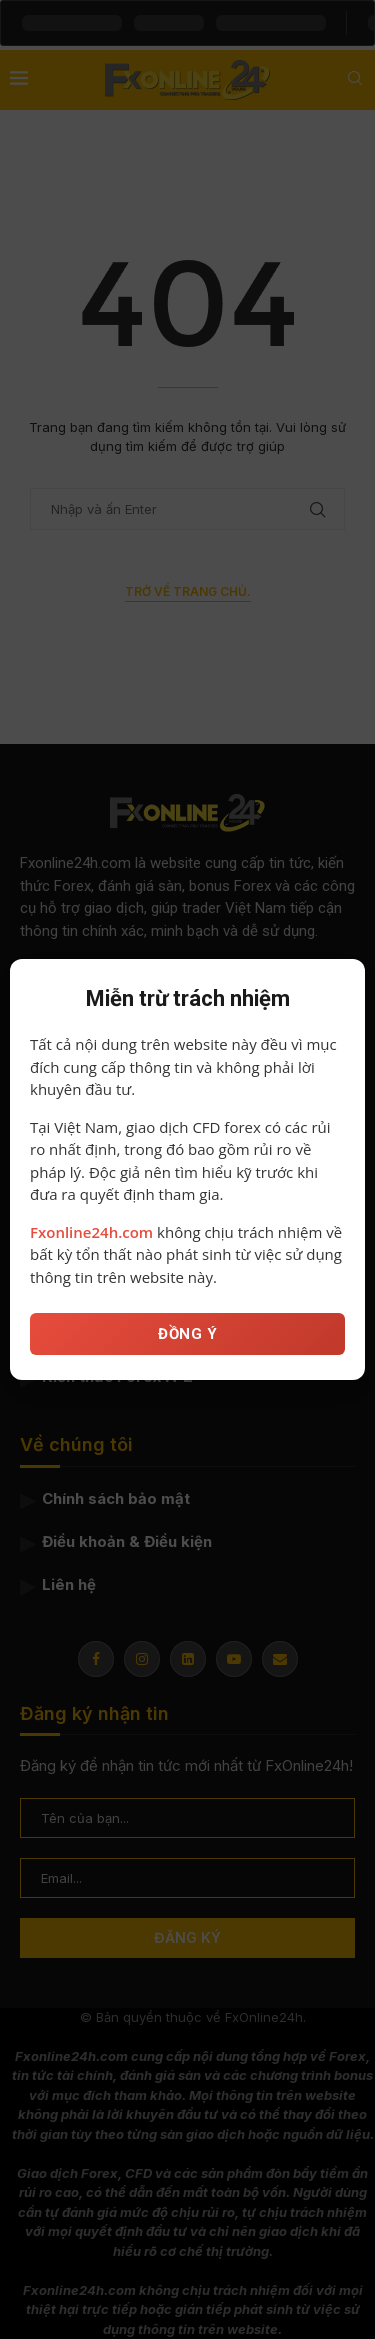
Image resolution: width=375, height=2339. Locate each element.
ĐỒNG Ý (187, 1346)
